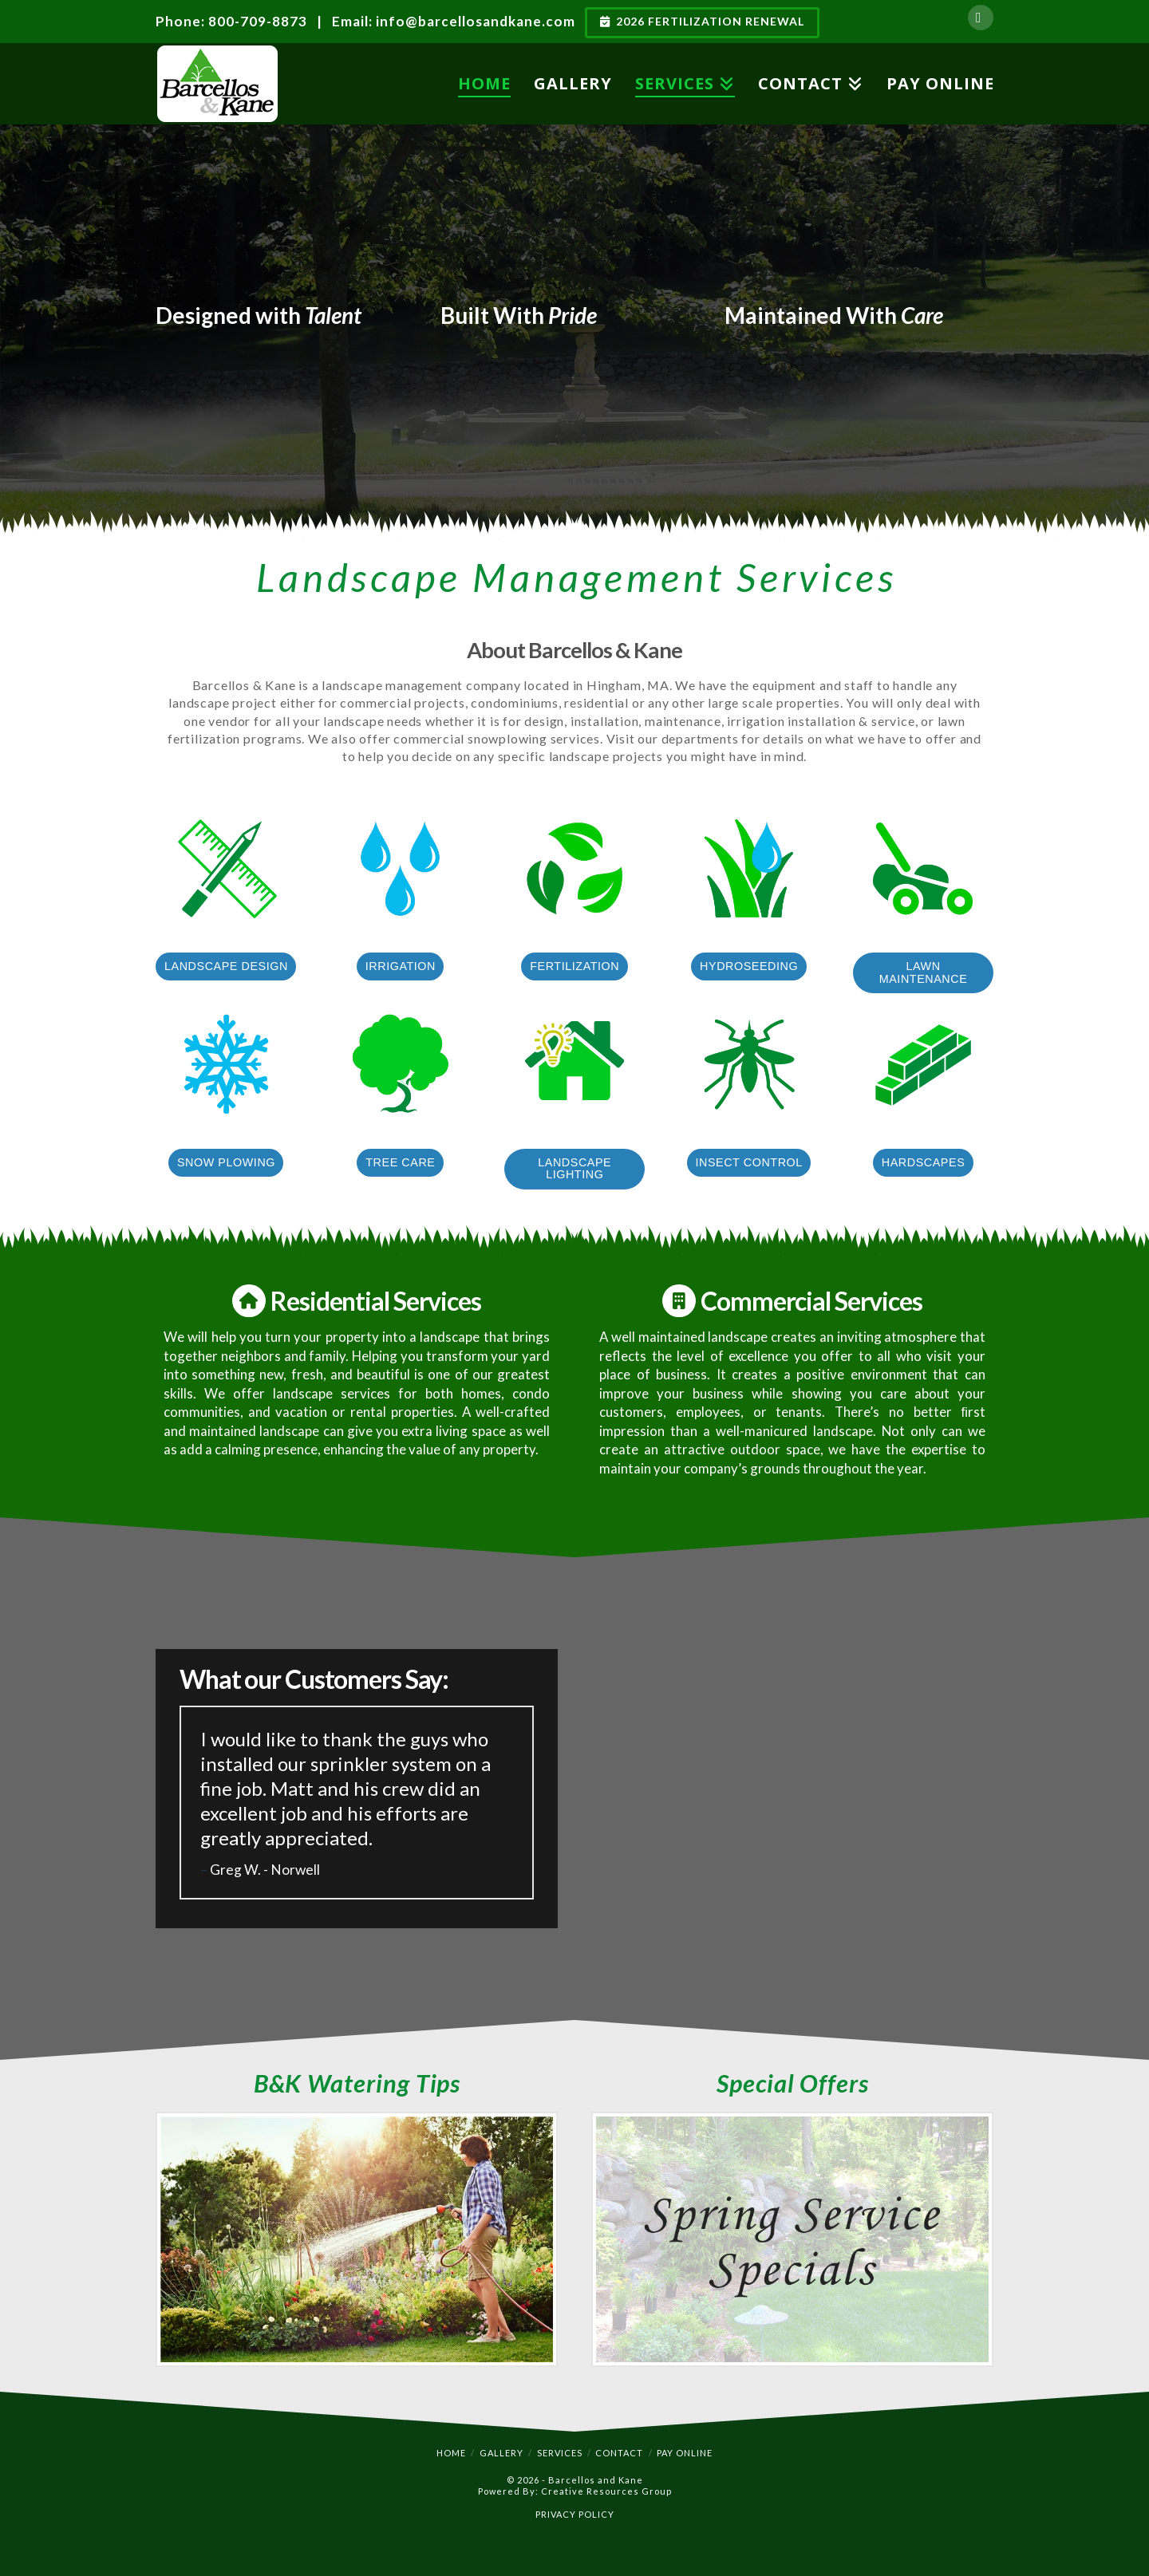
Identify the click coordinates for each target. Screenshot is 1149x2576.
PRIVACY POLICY (574, 2514)
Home (451, 2453)
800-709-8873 (257, 21)
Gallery (501, 2453)
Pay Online (685, 2453)
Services (559, 2453)
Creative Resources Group (606, 2491)
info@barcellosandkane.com (475, 21)
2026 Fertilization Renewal (702, 21)
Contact (619, 2453)
